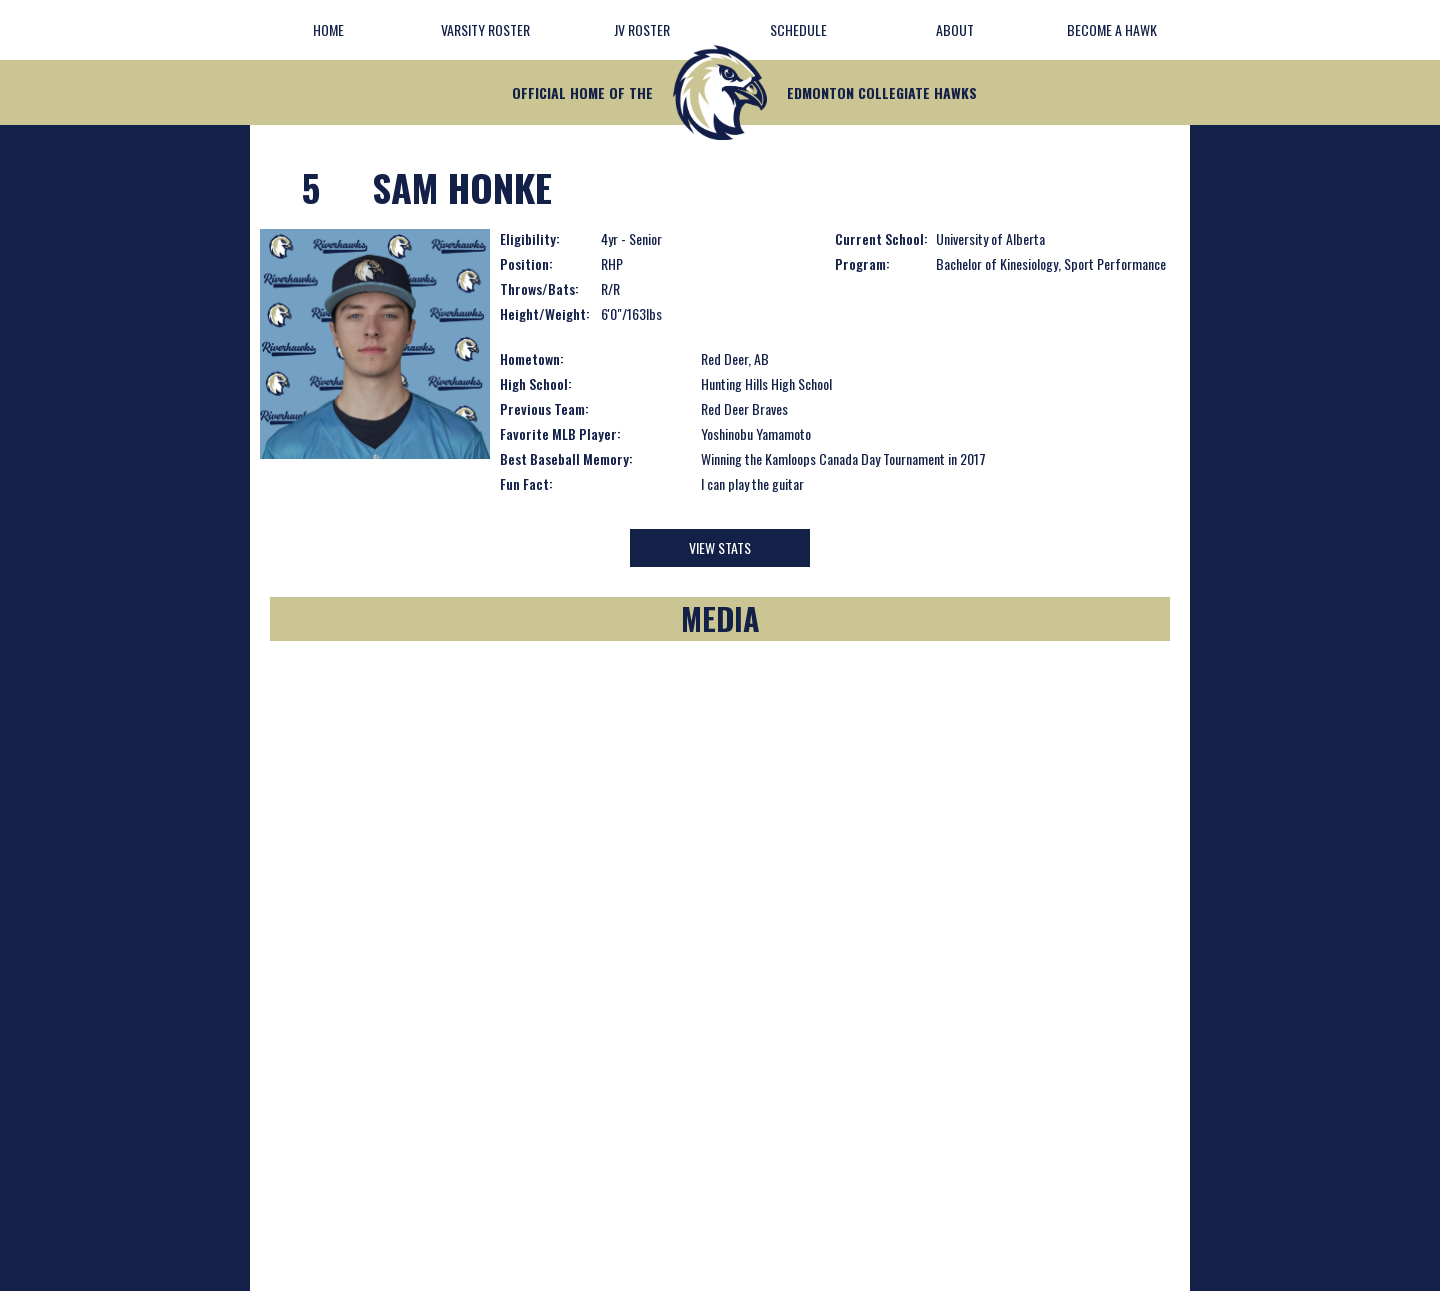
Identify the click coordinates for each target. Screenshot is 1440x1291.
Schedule (798, 29)
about (955, 29)
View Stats (720, 547)
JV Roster (642, 29)
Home (328, 29)
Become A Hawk (1112, 29)
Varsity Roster (485, 29)
